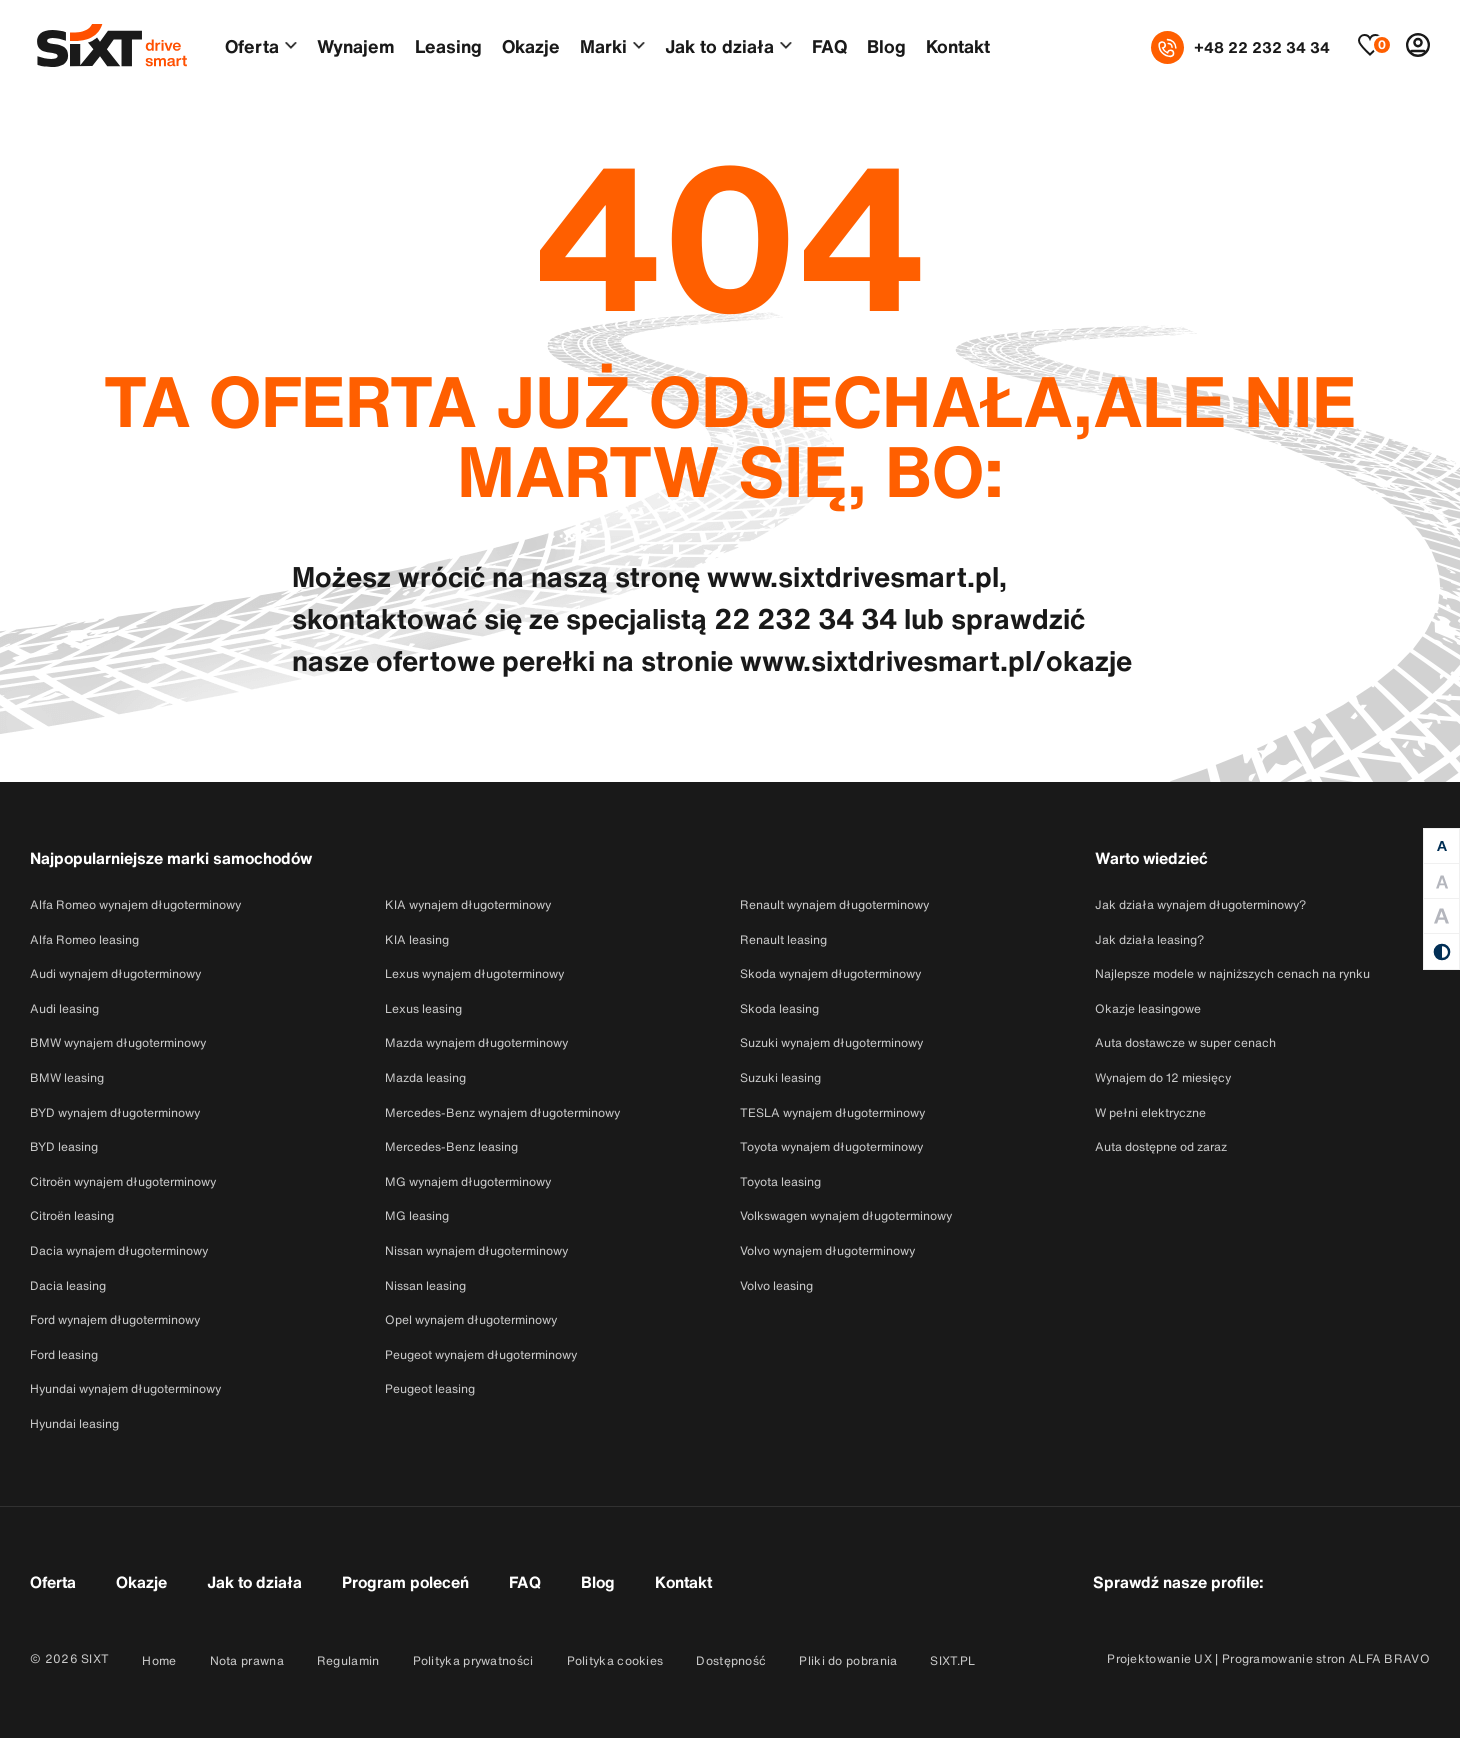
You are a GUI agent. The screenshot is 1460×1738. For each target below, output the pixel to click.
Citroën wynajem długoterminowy (123, 1181)
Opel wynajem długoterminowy (471, 1319)
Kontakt (958, 46)
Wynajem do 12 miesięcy (1163, 1077)
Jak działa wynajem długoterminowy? (1200, 904)
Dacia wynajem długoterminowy (119, 1250)
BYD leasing (64, 1146)
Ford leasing (64, 1354)
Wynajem (356, 46)
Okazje (531, 46)
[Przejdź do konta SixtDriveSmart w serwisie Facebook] (1307, 1580)
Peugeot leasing (430, 1388)
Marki (603, 46)
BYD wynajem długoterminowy (115, 1112)
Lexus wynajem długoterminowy (474, 973)
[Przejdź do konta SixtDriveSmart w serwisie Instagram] (1358, 1580)
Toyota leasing (780, 1181)
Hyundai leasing (74, 1423)
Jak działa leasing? (1149, 939)
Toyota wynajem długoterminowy (831, 1146)
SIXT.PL (952, 1660)
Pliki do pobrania (848, 1660)
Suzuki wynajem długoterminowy (831, 1042)
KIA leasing (417, 939)
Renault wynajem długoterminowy (834, 904)
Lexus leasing (423, 1008)
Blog (886, 46)
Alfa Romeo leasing (84, 939)
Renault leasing (783, 939)
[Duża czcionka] (1441, 881)
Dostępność (731, 1660)
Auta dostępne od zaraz (1161, 1146)
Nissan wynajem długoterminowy (476, 1250)
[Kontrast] (1441, 951)
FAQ (829, 46)
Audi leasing (64, 1008)
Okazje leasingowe (1148, 1008)
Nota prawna (247, 1660)
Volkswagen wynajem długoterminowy (846, 1215)
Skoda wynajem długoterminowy (830, 973)
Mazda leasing (425, 1077)
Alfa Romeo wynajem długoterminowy (135, 904)
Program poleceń (405, 1582)
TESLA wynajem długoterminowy (832, 1112)
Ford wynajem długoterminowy (115, 1319)
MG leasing (417, 1215)
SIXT (95, 1658)
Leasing (448, 46)
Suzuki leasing (780, 1077)
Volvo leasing (776, 1285)
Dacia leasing (68, 1285)
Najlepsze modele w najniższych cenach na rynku (1232, 973)
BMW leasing (67, 1077)
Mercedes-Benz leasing (451, 1146)
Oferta (252, 46)
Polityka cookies (615, 1660)
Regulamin (348, 1660)
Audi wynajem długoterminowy (115, 973)
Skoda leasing (779, 1008)
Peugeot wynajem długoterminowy (481, 1354)
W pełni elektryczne (1150, 1112)
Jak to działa (719, 46)
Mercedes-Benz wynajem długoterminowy (502, 1112)
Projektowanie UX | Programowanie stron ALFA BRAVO (1268, 1658)
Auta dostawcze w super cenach (1185, 1042)
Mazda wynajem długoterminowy (476, 1042)
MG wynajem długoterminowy (468, 1181)
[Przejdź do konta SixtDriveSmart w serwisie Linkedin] (1409, 1580)
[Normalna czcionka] (1441, 846)
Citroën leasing (72, 1215)
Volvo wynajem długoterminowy (827, 1250)
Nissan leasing (425, 1285)
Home (159, 1660)
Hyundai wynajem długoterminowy (125, 1388)
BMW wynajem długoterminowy (118, 1042)
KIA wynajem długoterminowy (468, 904)
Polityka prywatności (473, 1660)
